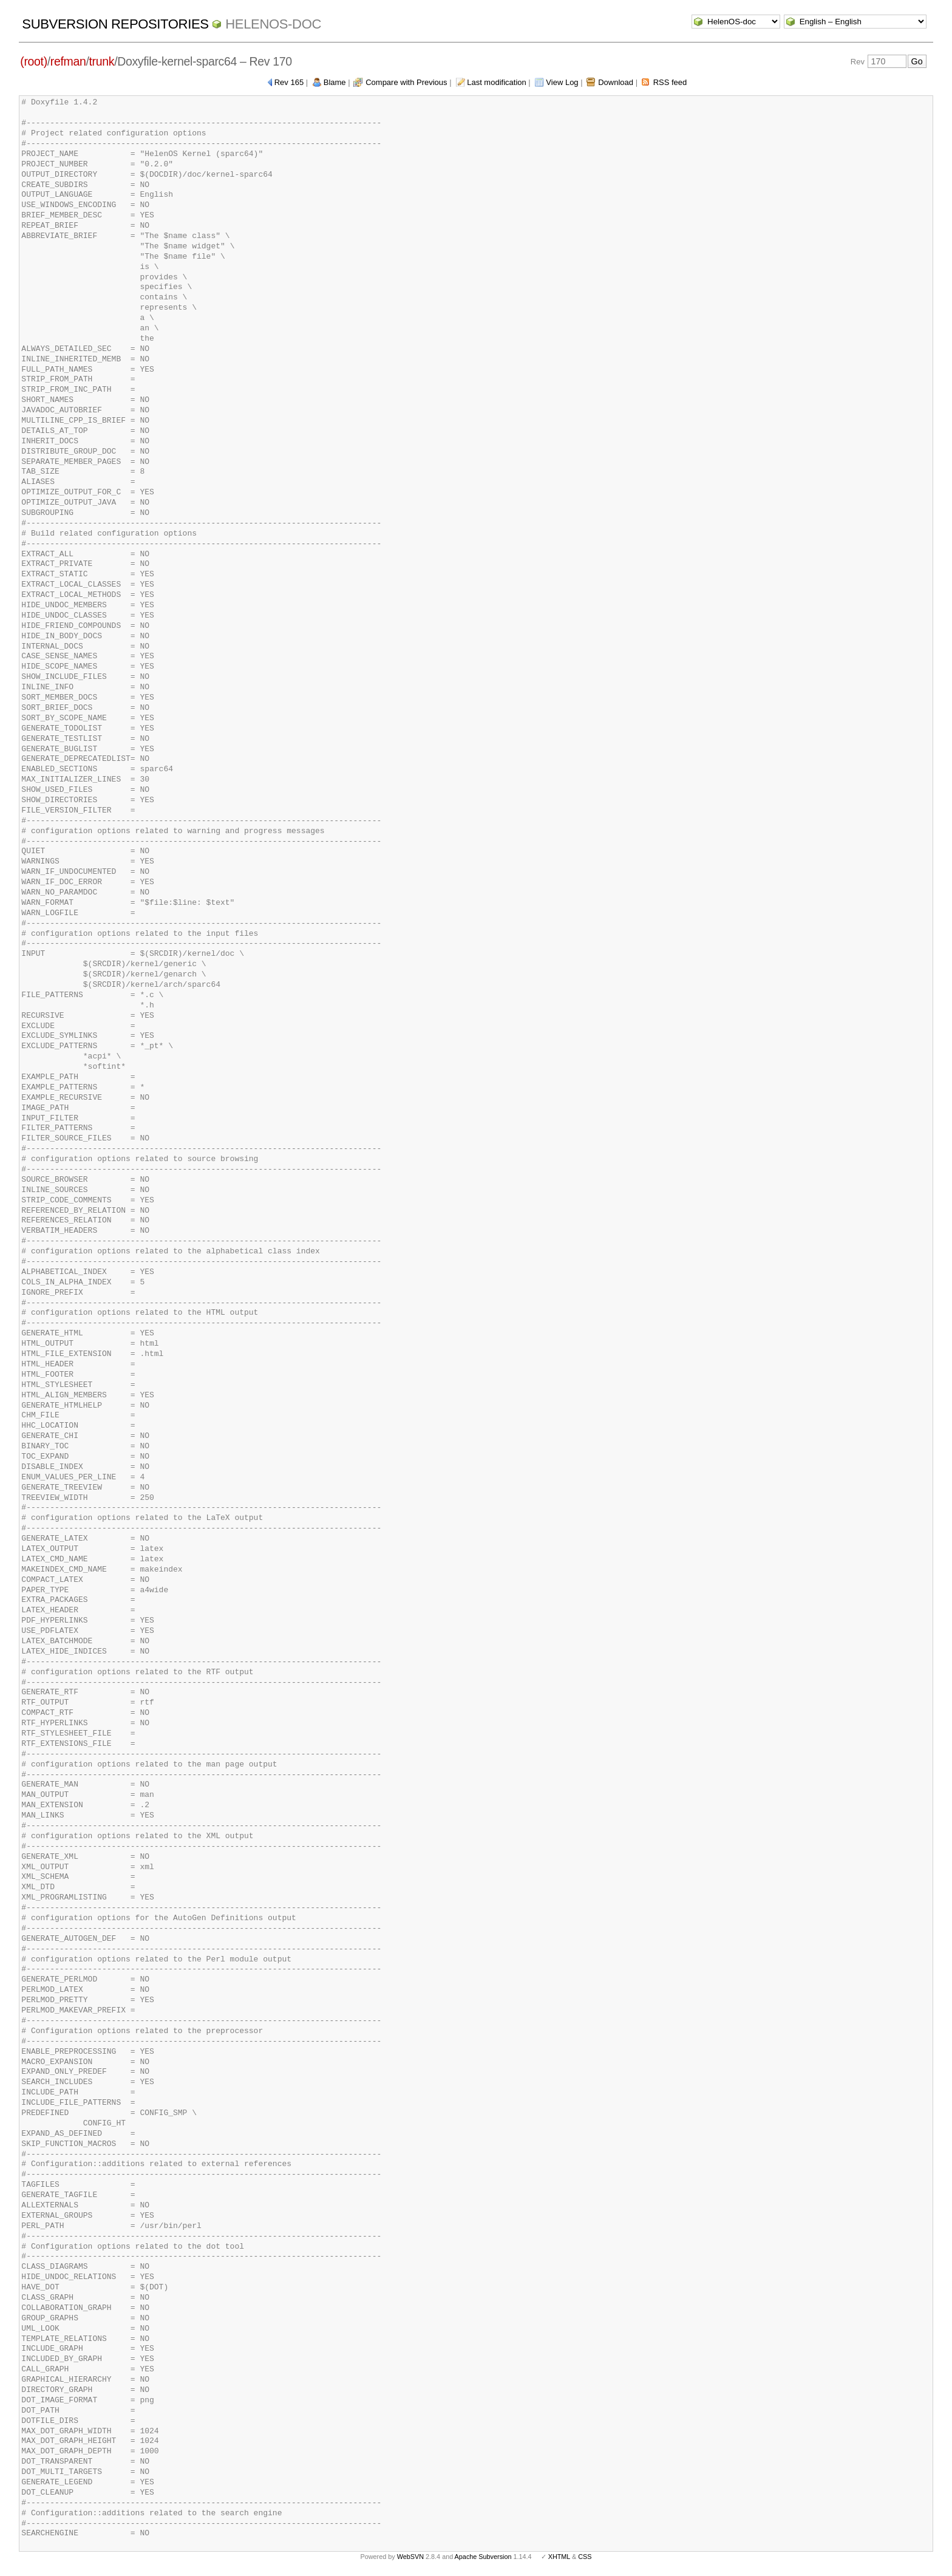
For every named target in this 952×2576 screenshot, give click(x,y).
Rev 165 (289, 82)
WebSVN (410, 2556)
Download (615, 82)
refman (68, 61)
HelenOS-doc (273, 24)
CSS (584, 2556)
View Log (562, 82)
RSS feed (670, 82)
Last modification (496, 82)
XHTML (559, 2556)
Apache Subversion (483, 2556)
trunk (102, 61)
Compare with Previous (406, 82)
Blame (335, 82)
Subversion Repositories (115, 24)
